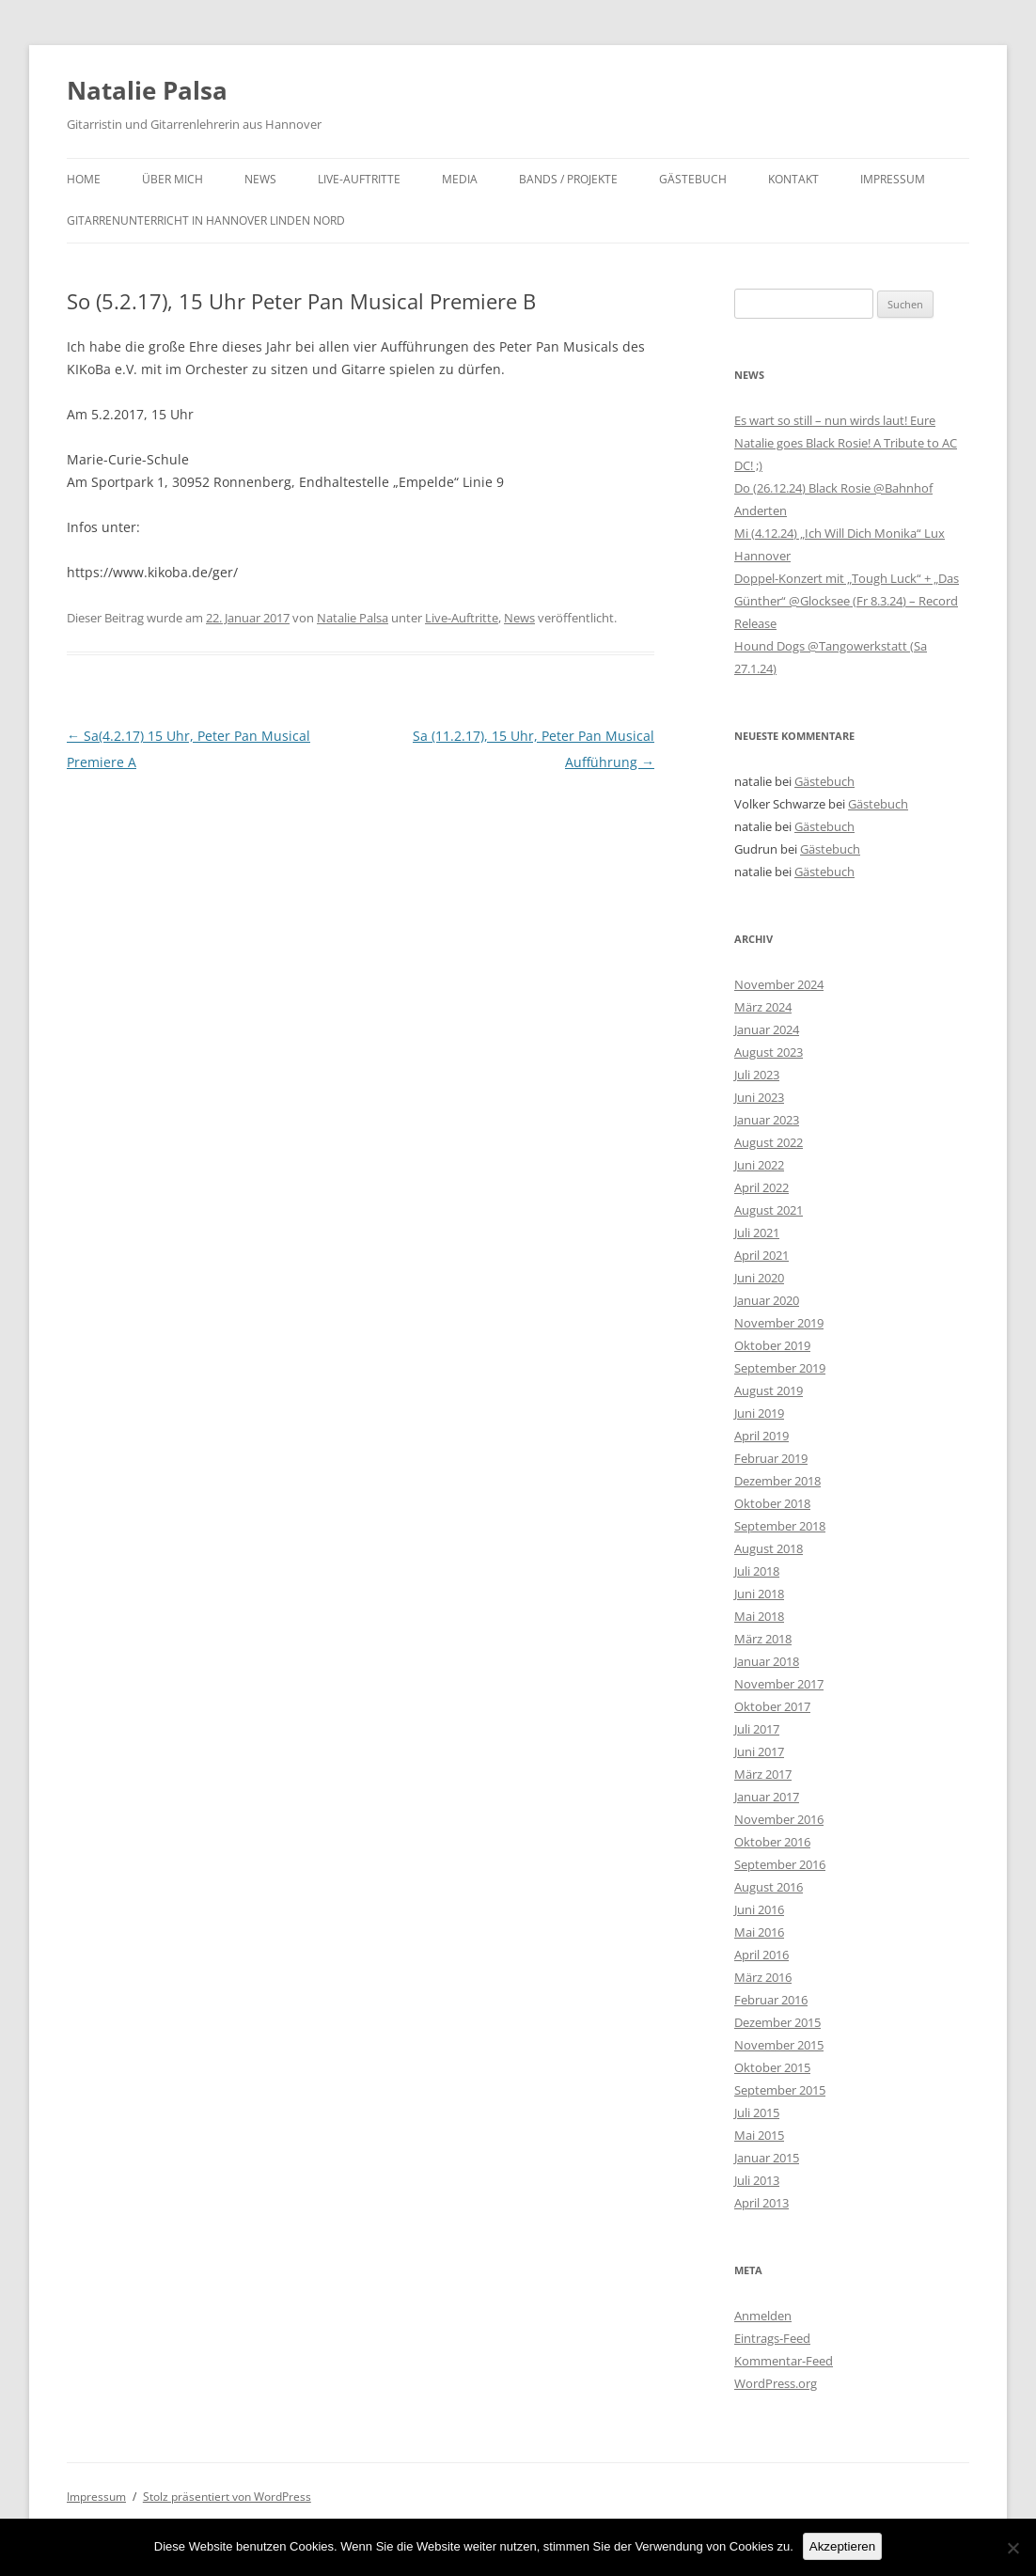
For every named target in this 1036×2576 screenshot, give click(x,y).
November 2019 (779, 1322)
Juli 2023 (756, 1074)
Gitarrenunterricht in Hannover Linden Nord (206, 220)
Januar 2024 (766, 1029)
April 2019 (761, 1435)
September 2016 (779, 1864)
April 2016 (761, 1954)
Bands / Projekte (568, 179)
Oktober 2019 (772, 1345)
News (260, 179)
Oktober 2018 (772, 1503)
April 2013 (761, 2202)
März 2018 (763, 1638)
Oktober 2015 (772, 2067)
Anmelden (763, 2315)
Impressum (892, 179)
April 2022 (761, 1187)
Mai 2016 (759, 1932)
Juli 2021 (756, 1232)
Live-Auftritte (359, 179)
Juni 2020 (759, 1277)
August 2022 (768, 1142)
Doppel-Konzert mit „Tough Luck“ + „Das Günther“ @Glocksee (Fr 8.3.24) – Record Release (846, 601)
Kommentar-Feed (783, 2360)
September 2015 (779, 2089)
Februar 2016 (771, 1999)
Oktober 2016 (772, 1841)
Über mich (172, 179)
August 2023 (768, 1052)
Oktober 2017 (772, 1706)
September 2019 (779, 1367)
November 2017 (779, 1683)
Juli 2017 (756, 1728)
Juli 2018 (756, 1571)
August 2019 (768, 1390)
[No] (1012, 2547)
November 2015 (779, 2044)
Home (84, 179)
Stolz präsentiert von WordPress (227, 2497)
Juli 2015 (756, 2112)
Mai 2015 (759, 2135)
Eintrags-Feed (772, 2338)
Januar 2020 (766, 1300)
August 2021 (768, 1210)
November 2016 (779, 1819)
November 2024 (779, 984)
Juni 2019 (759, 1413)
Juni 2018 (759, 1593)
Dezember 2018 (777, 1480)
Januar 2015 (766, 2157)
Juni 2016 (759, 1909)
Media (460, 179)
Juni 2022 (759, 1164)
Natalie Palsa (147, 90)
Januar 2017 (766, 1796)
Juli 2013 (756, 2180)
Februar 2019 (771, 1458)
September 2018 (779, 1525)
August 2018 (768, 1548)
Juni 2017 (759, 1751)
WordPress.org (775, 2383)
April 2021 (761, 1255)
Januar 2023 (766, 1119)
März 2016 (763, 1977)
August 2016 (768, 1886)
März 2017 (763, 1774)
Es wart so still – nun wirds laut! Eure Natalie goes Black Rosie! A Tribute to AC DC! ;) (845, 443)
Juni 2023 (759, 1097)
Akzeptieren (842, 2546)
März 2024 (763, 1006)
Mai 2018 (759, 1616)
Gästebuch (693, 179)
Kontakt (793, 179)
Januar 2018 (766, 1661)
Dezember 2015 (777, 2022)
